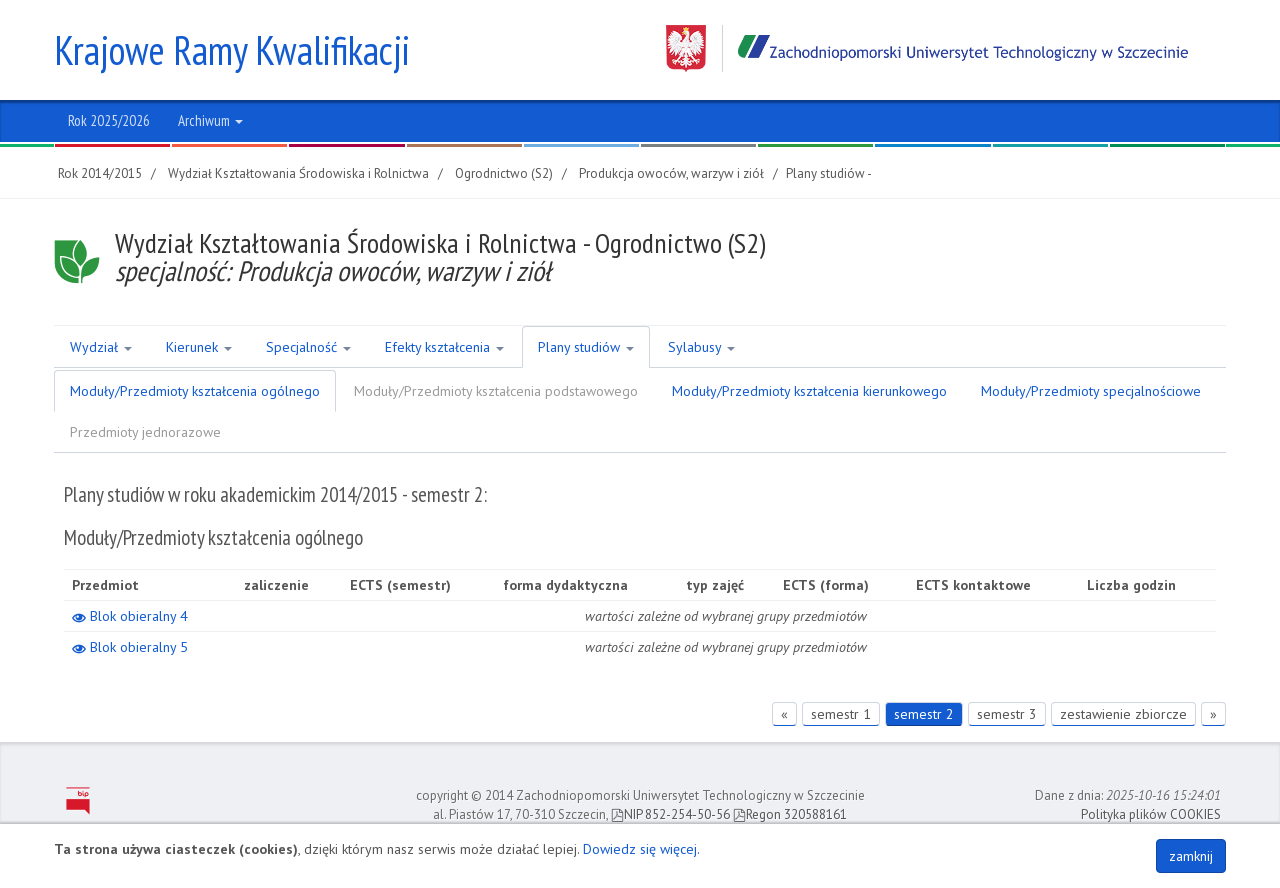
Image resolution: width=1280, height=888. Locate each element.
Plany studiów (586, 347)
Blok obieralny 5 (130, 647)
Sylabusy (701, 347)
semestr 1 (841, 714)
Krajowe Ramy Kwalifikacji (232, 50)
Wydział (101, 347)
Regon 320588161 (790, 814)
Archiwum (210, 120)
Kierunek (199, 347)
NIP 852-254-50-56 (670, 814)
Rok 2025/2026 (109, 120)
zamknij (1191, 856)
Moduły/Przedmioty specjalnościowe (1091, 391)
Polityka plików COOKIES (1151, 814)
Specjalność (308, 347)
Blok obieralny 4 (130, 616)
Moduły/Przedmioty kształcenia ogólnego (195, 391)
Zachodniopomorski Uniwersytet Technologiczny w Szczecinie (927, 48)
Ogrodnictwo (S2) (504, 173)
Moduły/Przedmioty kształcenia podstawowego (496, 391)
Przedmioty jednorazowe (145, 432)
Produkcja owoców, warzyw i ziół (671, 173)
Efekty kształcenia (444, 347)
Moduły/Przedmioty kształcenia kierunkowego (809, 391)
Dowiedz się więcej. (641, 849)
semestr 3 (1007, 714)
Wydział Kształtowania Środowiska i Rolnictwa (298, 173)
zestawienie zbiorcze (1123, 714)
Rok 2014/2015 (100, 173)
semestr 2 (924, 714)
